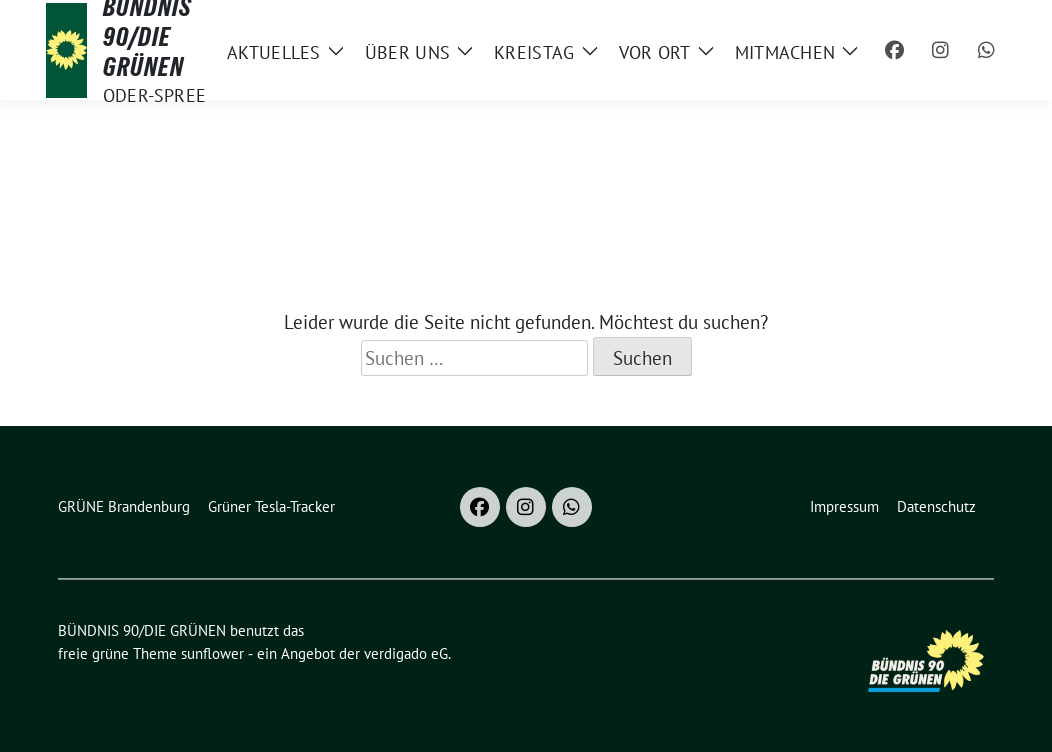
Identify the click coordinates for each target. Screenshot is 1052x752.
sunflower (212, 653)
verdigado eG (406, 653)
